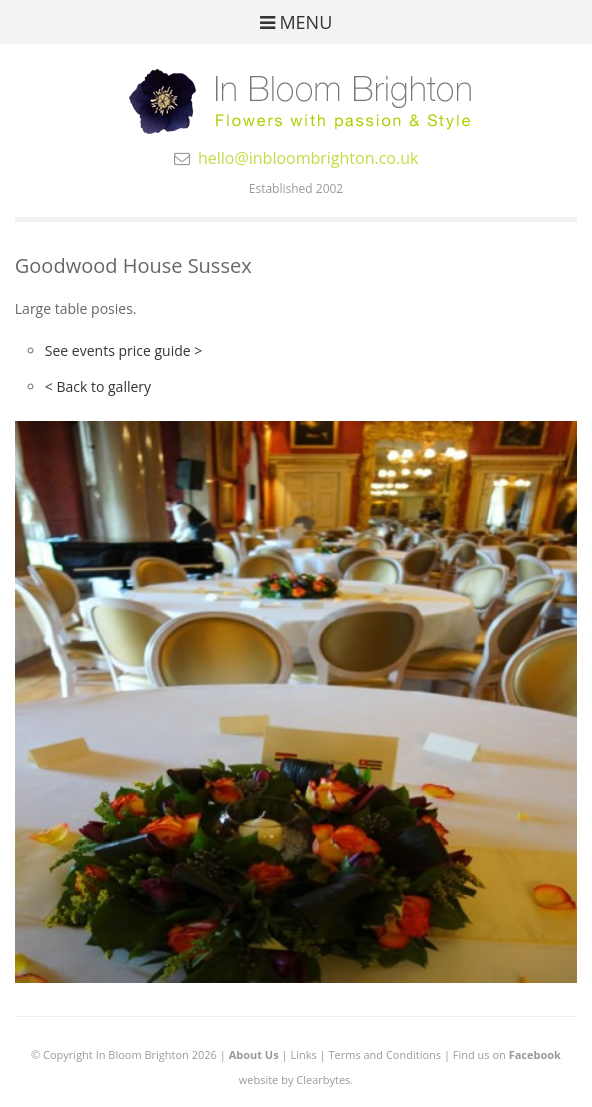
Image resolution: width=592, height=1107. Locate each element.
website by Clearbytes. (296, 1079)
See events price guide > (123, 350)
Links (303, 1054)
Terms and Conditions (384, 1054)
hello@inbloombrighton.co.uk (308, 158)
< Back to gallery (98, 386)
